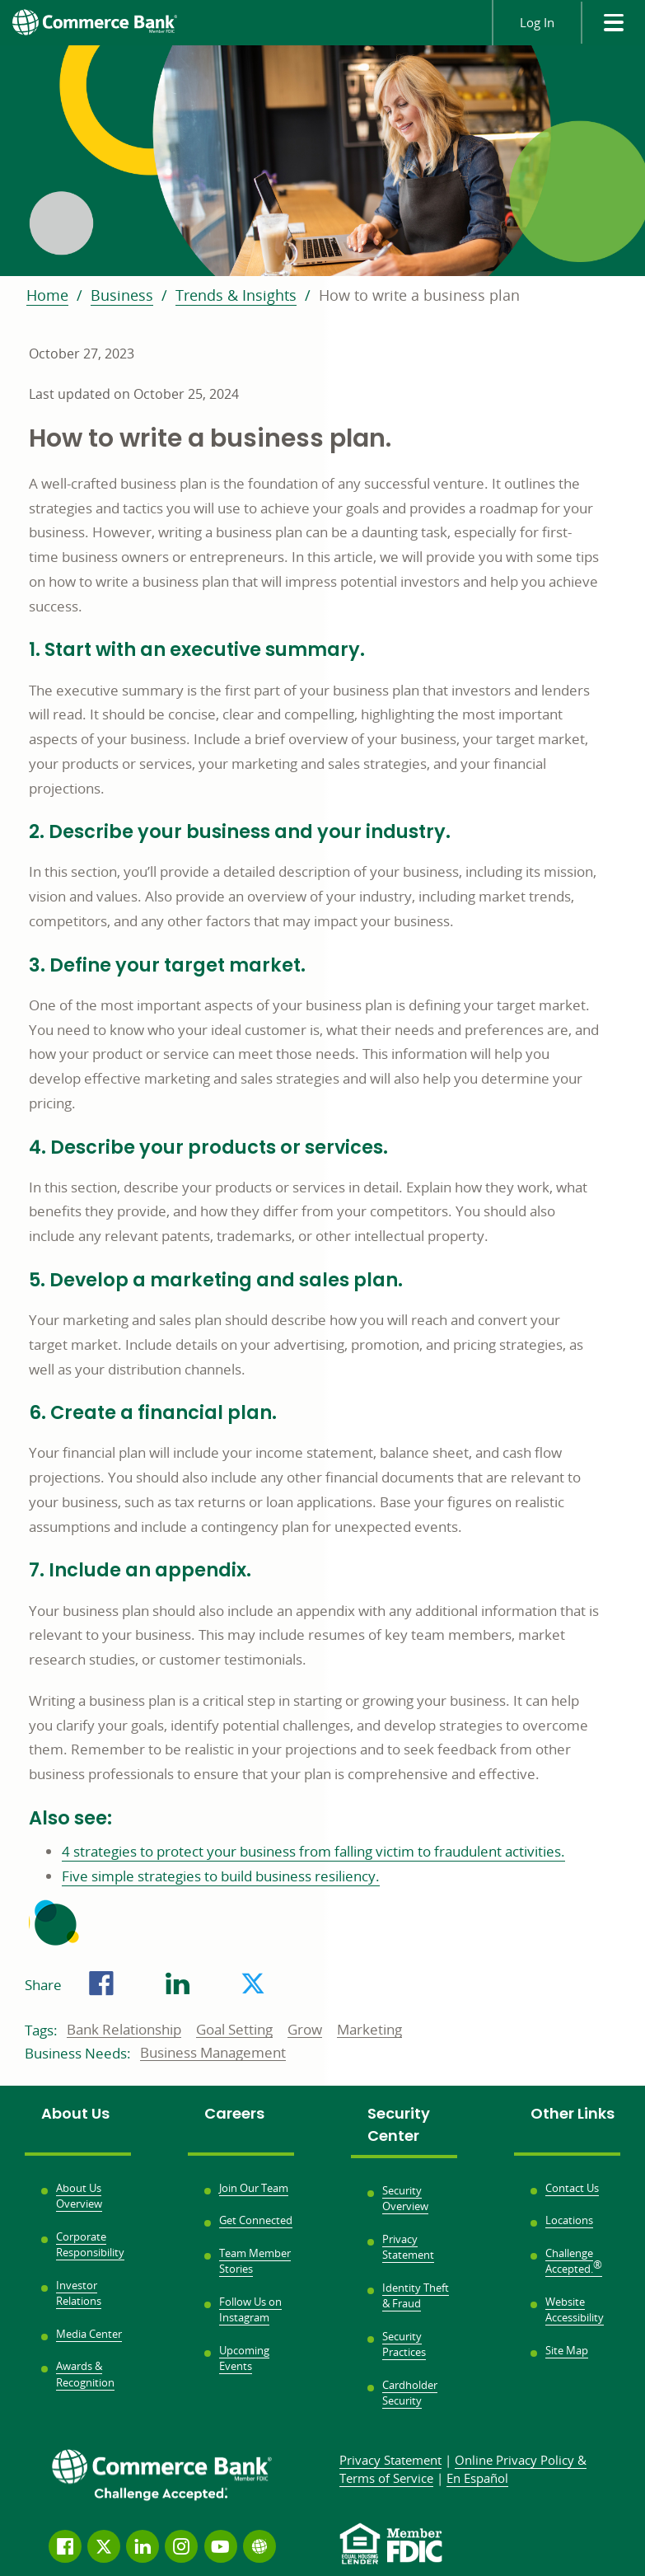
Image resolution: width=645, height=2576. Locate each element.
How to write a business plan (419, 295)
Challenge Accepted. (573, 2261)
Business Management (213, 2053)
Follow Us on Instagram (250, 2309)
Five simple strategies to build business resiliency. (221, 1875)
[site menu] (613, 23)
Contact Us (572, 2187)
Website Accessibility (574, 2309)
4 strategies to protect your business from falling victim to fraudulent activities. (313, 1851)
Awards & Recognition (85, 2374)
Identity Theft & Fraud (415, 2295)
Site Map (566, 2350)
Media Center (89, 2333)
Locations (569, 2220)
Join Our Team (253, 2187)
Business (122, 295)
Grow (304, 2030)
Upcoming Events (244, 2358)
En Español (477, 2478)
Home (47, 295)
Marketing (369, 2030)
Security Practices (404, 2344)
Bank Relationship (124, 2030)
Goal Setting (234, 2030)
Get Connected (255, 2220)
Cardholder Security (409, 2393)
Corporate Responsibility (90, 2244)
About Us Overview (79, 2196)
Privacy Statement (408, 2247)
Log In (537, 22)
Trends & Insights (236, 295)
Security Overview (405, 2198)
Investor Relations (78, 2293)
